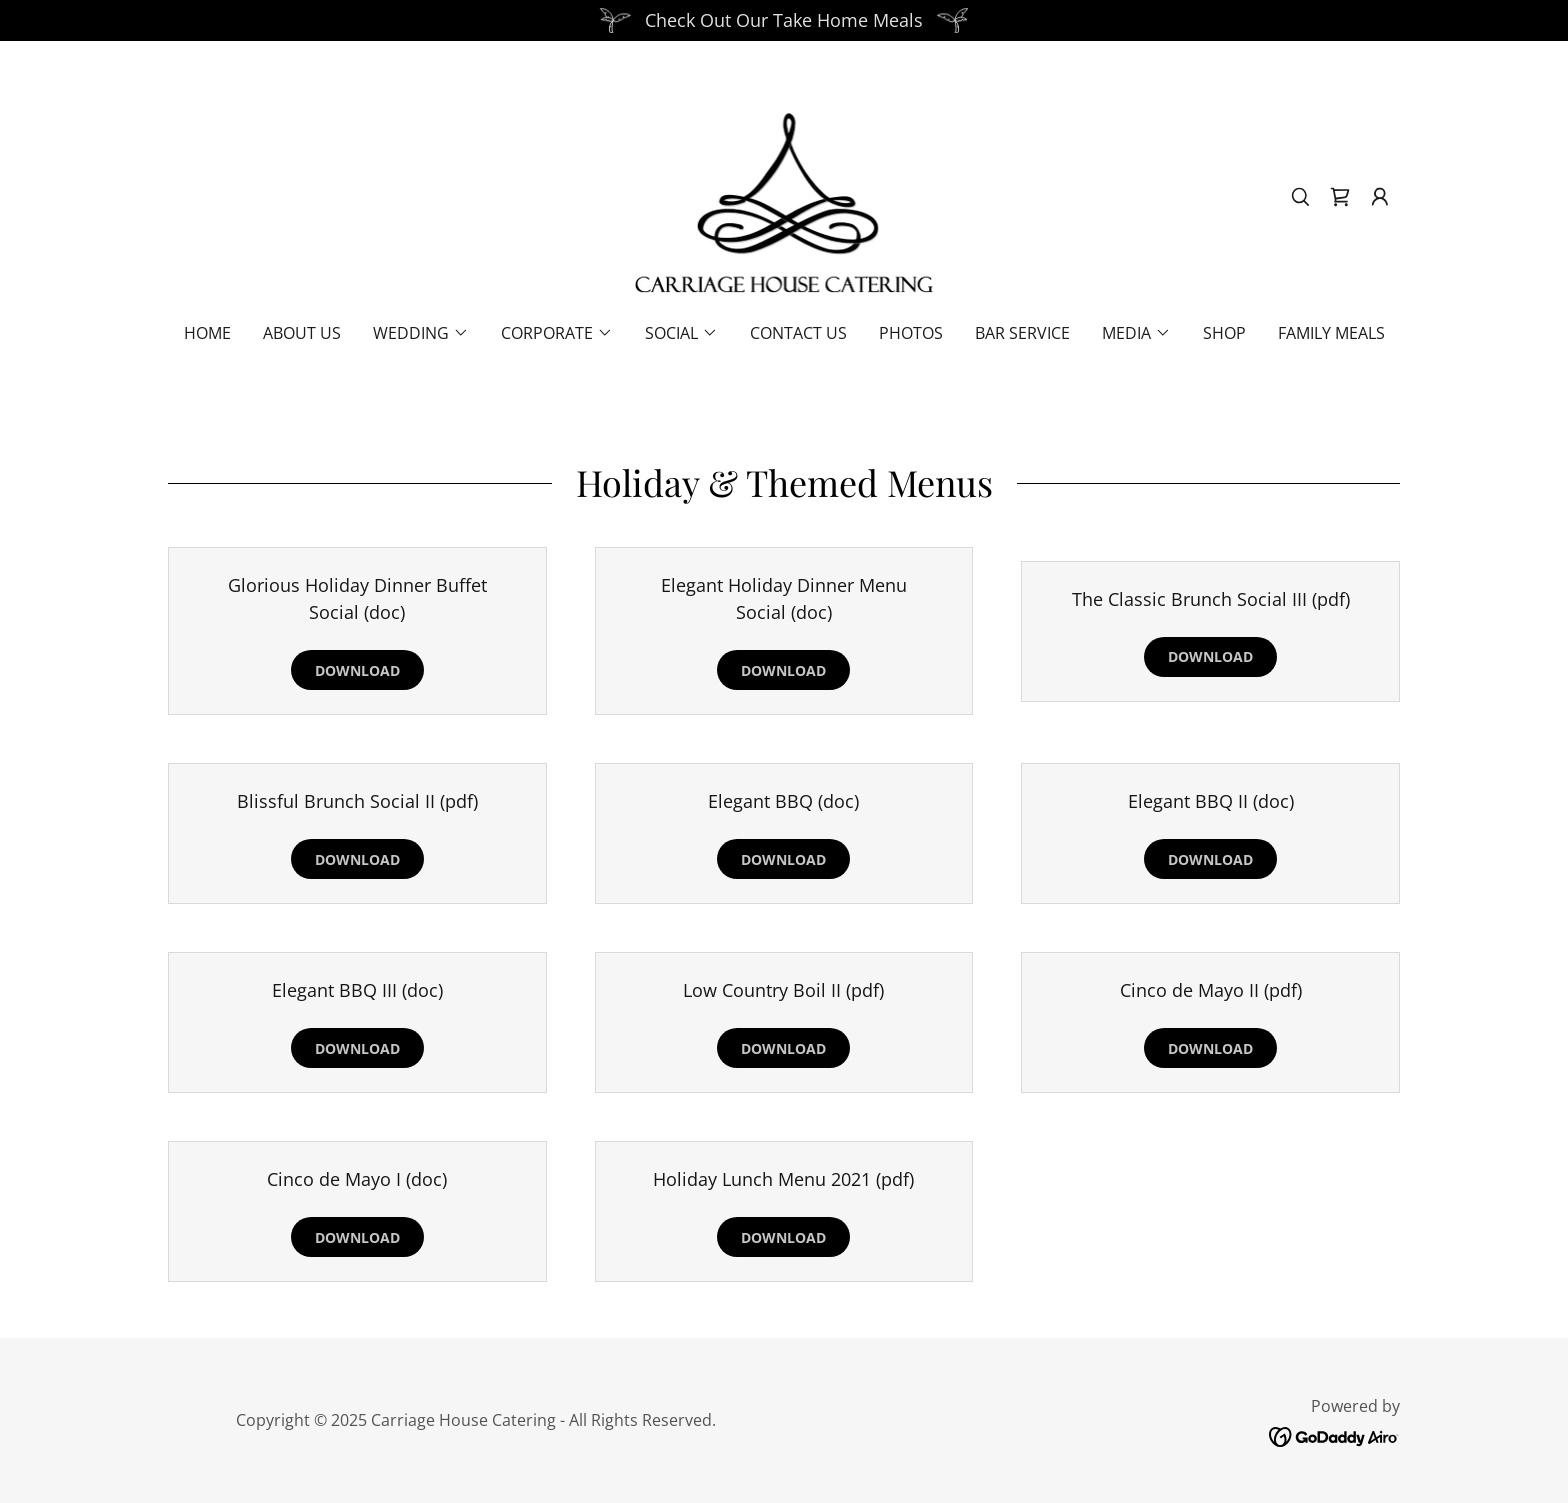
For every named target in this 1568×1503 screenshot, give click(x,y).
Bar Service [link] (1022, 333)
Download (357, 670)
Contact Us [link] (798, 333)
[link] (784, 195)
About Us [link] (302, 333)
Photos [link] (911, 333)
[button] (1380, 197)
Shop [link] (1224, 333)
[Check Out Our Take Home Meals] (784, 20)
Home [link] (207, 333)
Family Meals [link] (1331, 333)
